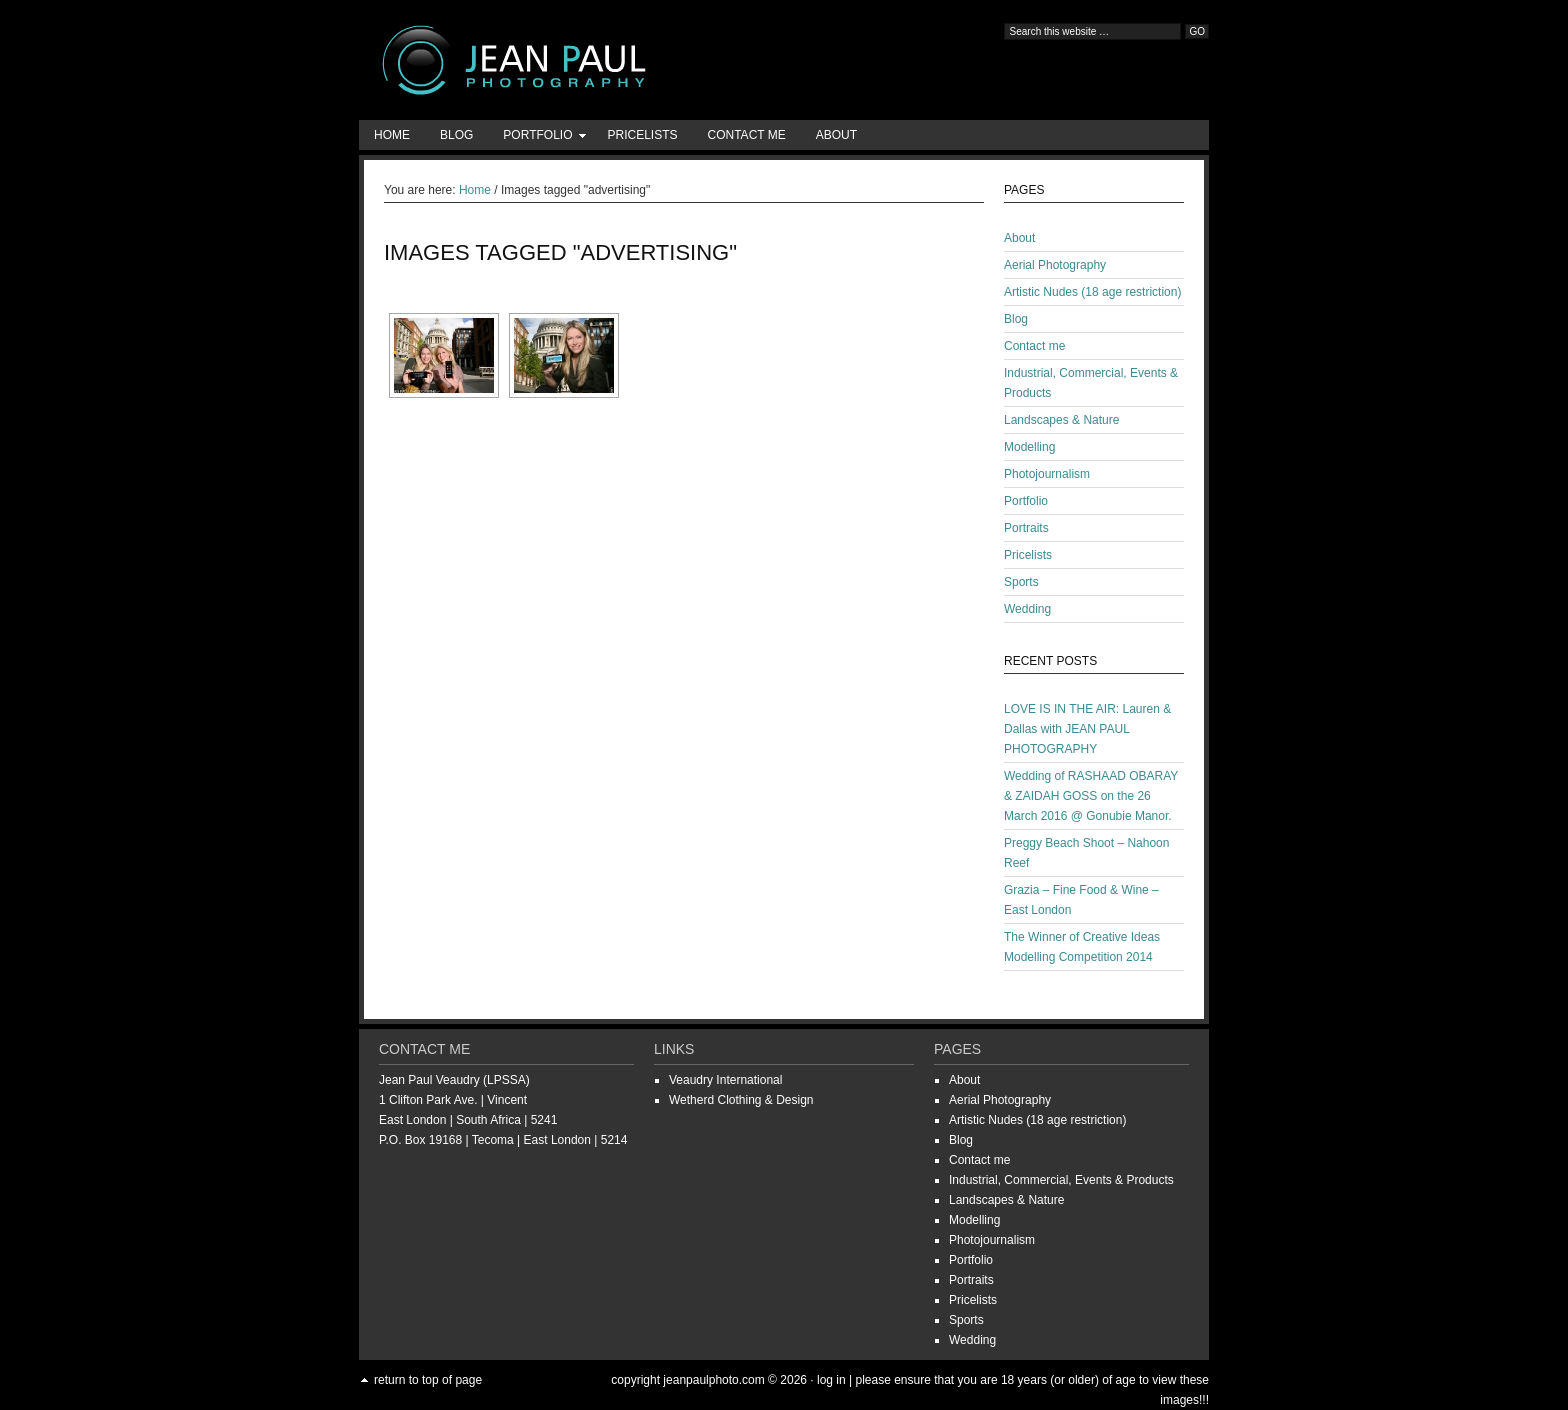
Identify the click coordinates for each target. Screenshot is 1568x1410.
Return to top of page (428, 1380)
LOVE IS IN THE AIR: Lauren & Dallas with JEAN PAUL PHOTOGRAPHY (1087, 729)
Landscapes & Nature (1061, 420)
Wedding (1027, 609)
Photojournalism (1047, 474)
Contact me (747, 135)
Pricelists (642, 135)
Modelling (1029, 447)
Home (392, 135)
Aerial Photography (1055, 265)
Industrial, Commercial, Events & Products (1061, 1180)
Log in (831, 1380)
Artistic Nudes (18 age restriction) (1092, 292)
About (836, 135)
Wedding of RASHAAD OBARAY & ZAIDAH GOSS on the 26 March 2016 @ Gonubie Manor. (1091, 796)
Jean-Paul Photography (559, 60)
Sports (1021, 582)
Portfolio (537, 138)
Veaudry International (725, 1080)
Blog (456, 135)
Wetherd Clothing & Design (741, 1100)
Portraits (1026, 528)
